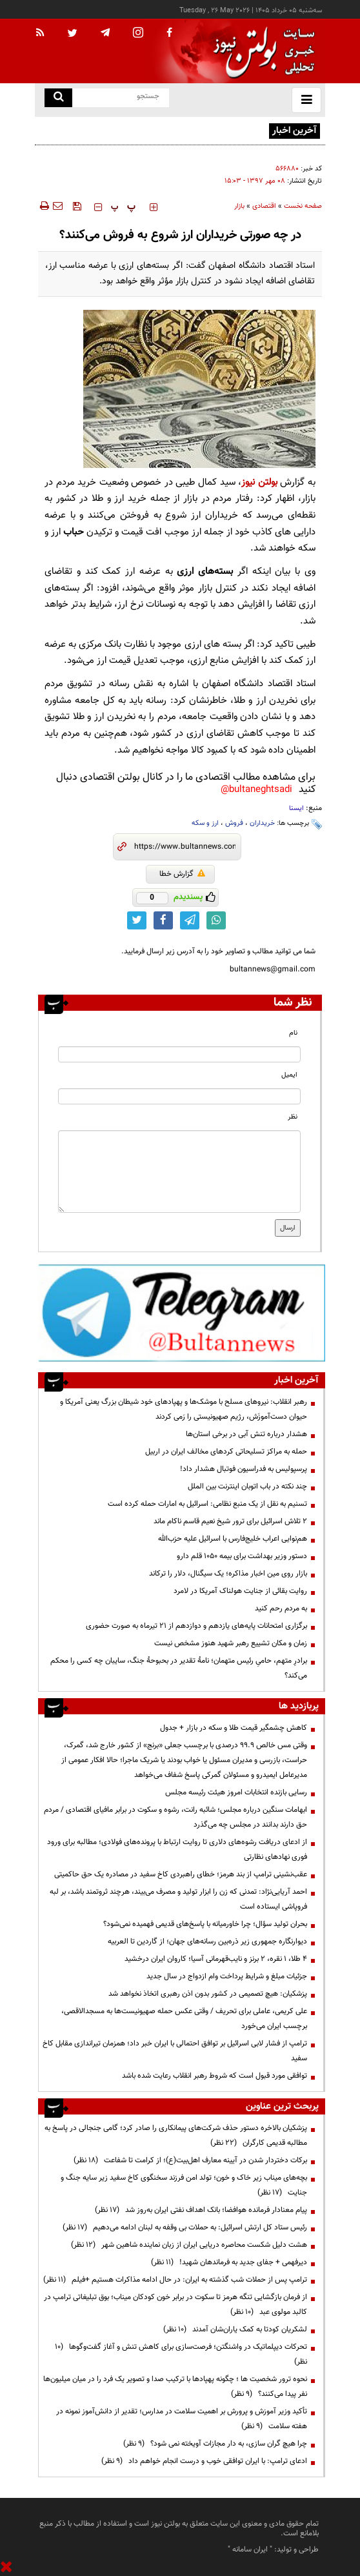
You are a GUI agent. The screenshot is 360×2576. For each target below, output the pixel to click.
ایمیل (289, 1075)
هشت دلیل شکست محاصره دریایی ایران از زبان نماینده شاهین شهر (189, 2245)
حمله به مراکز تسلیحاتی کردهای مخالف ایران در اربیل (226, 1451)
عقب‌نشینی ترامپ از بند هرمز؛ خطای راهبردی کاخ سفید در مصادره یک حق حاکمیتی (180, 1874)
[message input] (179, 1171)
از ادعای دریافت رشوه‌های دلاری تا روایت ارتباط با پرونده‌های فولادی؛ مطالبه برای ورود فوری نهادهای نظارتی (177, 1849)
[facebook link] (163, 920)
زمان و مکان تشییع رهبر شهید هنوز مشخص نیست (230, 1643)
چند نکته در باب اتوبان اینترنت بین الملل (247, 1486)
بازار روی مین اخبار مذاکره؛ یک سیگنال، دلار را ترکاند (228, 1573)
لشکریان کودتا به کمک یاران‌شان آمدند (235, 2329)
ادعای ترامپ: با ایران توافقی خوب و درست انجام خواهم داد (204, 2461)
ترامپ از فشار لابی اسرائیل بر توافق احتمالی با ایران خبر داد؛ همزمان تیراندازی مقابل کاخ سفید (175, 2051)
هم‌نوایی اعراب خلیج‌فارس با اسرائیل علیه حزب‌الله (232, 1539)
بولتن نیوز (259, 482)
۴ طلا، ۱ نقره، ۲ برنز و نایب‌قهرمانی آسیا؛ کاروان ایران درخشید (216, 1959)
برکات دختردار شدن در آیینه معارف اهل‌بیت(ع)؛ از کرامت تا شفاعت (190, 2160)
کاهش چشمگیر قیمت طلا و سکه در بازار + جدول (233, 1728)
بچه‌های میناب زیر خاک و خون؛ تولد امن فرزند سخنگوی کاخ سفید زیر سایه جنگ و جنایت (184, 2185)
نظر (292, 1116)
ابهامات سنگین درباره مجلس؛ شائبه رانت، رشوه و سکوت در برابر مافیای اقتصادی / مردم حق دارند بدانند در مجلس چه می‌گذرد (175, 1817)
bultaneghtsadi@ (256, 789)
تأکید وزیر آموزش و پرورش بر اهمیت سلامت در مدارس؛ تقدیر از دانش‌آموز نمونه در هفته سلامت (181, 2419)
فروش (234, 823)
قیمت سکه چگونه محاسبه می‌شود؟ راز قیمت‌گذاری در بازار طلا (173, 130)
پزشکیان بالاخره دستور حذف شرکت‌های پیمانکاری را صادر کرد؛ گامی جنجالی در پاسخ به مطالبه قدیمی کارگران (176, 2135)
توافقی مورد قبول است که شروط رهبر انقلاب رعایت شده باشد (214, 2076)
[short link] (185, 847)
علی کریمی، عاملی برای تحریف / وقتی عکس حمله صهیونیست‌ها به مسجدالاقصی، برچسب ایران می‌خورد (184, 2018)
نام (293, 1033)
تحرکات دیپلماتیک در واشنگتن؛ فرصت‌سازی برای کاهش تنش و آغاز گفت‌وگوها (181, 2354)
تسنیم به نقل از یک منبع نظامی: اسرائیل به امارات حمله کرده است (207, 1504)
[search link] (58, 97)
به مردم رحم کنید (281, 1608)
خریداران (262, 823)
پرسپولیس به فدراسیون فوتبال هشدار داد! (243, 1469)
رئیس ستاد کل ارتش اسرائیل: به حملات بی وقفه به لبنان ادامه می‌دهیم (185, 2227)
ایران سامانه (250, 2549)
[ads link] (181, 1312)
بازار (239, 206)
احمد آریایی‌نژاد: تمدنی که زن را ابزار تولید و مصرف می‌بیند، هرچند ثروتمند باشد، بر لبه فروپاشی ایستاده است (178, 1899)
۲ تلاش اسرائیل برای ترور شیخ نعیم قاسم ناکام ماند (230, 1521)
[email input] (179, 1096)
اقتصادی (264, 206)
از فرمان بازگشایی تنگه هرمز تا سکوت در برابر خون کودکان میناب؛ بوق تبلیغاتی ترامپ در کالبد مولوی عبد (175, 2304)
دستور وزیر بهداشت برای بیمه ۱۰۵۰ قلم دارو (242, 1556)
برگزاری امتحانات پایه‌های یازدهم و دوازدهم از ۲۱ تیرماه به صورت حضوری (196, 1626)
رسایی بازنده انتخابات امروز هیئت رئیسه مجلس (236, 1792)
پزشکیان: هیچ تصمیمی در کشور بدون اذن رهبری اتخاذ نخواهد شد (207, 1994)
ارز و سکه (205, 823)
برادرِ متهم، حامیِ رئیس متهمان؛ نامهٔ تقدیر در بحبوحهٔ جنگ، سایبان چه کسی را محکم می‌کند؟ (178, 1668)
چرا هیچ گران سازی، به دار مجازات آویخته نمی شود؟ (215, 2443)
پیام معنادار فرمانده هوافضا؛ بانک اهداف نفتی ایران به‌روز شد (201, 2210)
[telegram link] (189, 920)
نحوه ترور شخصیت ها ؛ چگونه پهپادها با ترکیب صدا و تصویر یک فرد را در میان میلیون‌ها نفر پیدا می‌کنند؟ (175, 2386)
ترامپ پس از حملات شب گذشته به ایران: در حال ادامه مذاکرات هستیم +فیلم (175, 2280)
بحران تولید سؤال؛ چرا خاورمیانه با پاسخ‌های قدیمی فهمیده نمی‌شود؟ (205, 1924)
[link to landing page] (260, 51)
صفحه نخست (303, 206)
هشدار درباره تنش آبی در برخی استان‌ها (246, 1434)
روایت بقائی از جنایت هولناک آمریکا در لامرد (240, 1591)
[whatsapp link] (216, 920)
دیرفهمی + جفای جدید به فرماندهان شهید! (229, 2262)
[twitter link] (136, 920)
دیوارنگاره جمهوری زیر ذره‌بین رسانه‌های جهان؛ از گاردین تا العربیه (207, 1941)
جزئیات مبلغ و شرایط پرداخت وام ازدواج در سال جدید (226, 1976)
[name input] (179, 1054)
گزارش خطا (182, 874)
